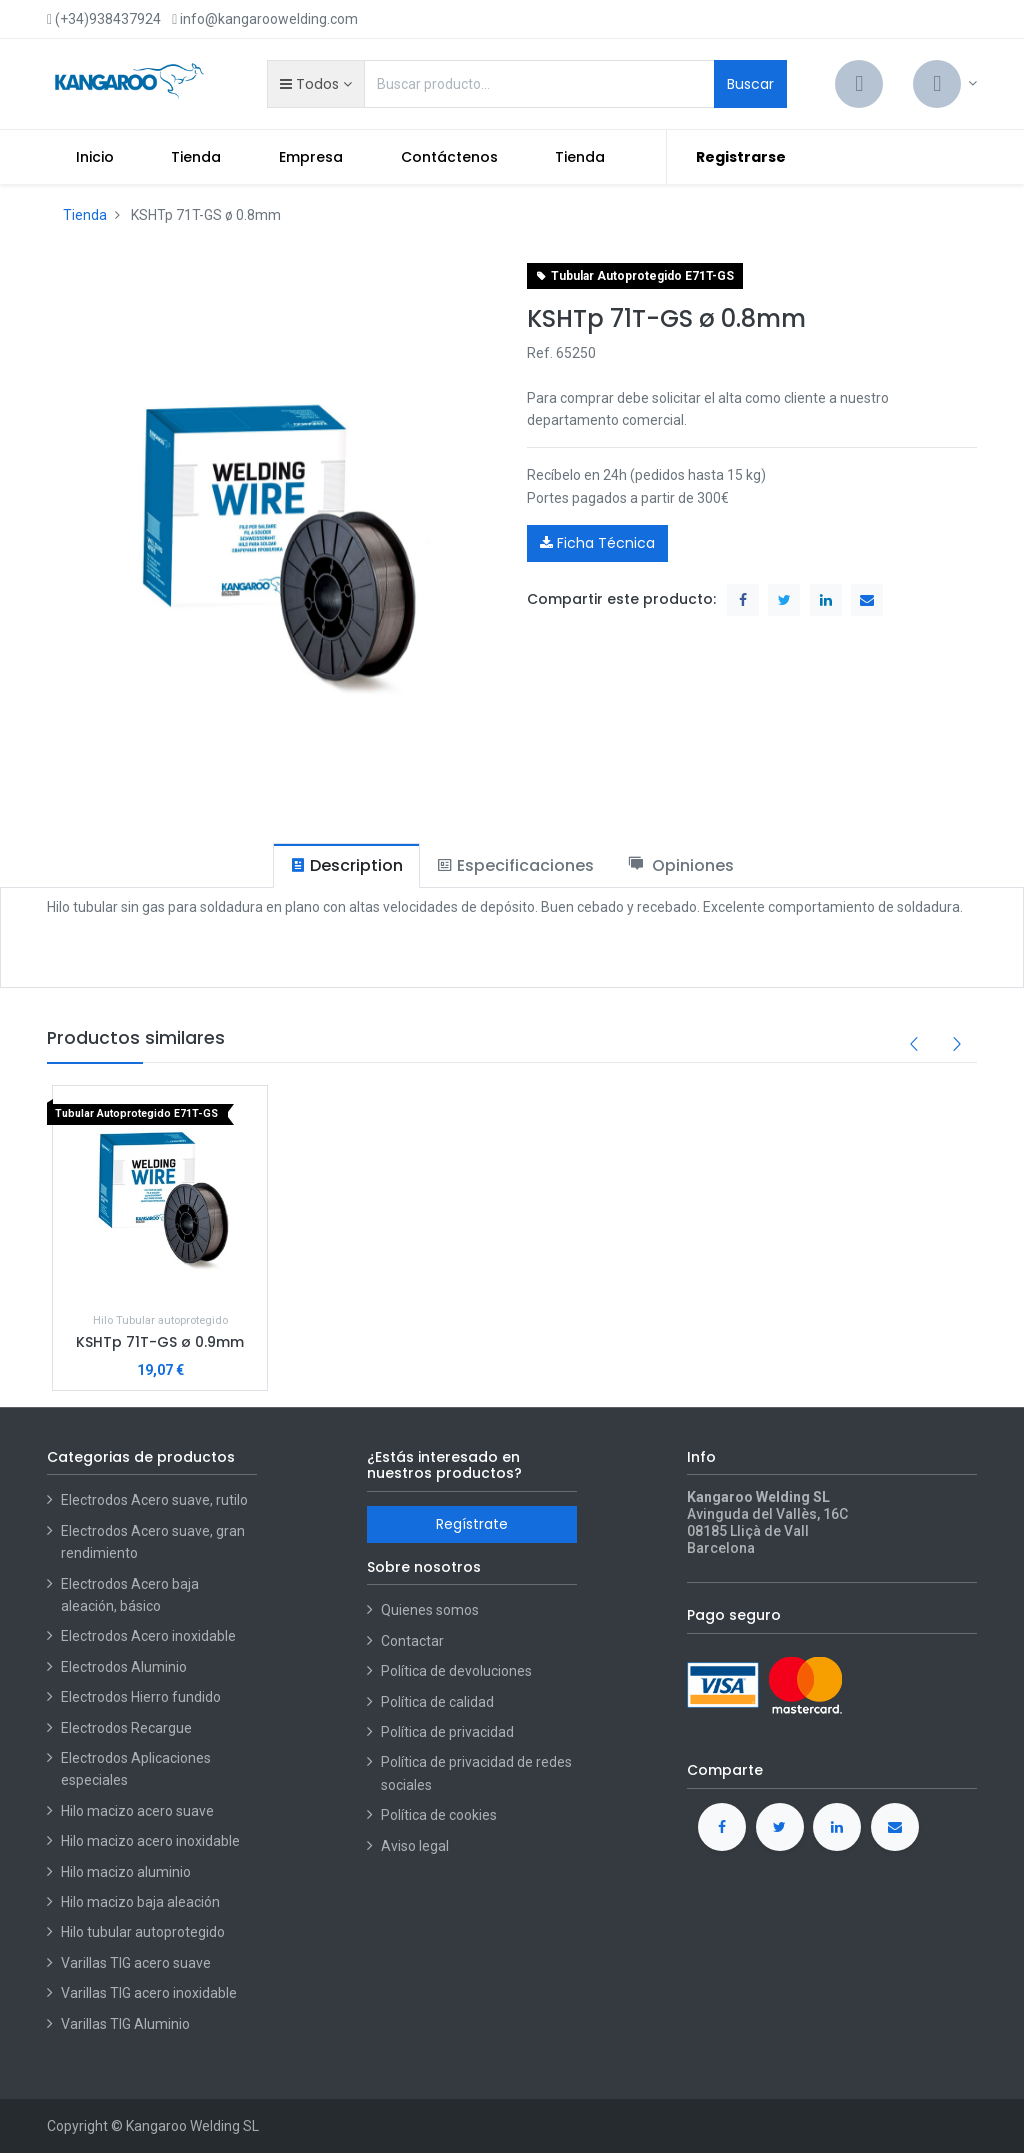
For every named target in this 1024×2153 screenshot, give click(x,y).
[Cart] (859, 84)
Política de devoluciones (456, 1671)
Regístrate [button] (472, 1524)
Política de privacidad (447, 1732)
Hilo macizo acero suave (137, 1811)
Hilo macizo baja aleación (140, 1902)
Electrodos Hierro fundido (141, 1697)
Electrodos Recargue (126, 1728)
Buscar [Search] (750, 84)
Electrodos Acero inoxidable (150, 1636)
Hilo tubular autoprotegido (143, 1932)
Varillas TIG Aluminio (125, 2024)
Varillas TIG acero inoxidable (149, 1993)
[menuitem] (95, 157)
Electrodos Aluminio (125, 1667)
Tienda (85, 215)
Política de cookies (439, 1815)
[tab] (346, 865)
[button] (315, 84)
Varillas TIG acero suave (136, 1963)
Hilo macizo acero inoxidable (150, 1841)
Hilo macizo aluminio (126, 1872)
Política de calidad (437, 1702)
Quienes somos (430, 1610)
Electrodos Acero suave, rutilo (154, 1500)
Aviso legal (415, 1846)
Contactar (412, 1641)
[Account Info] (945, 84)
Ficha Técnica (597, 543)
